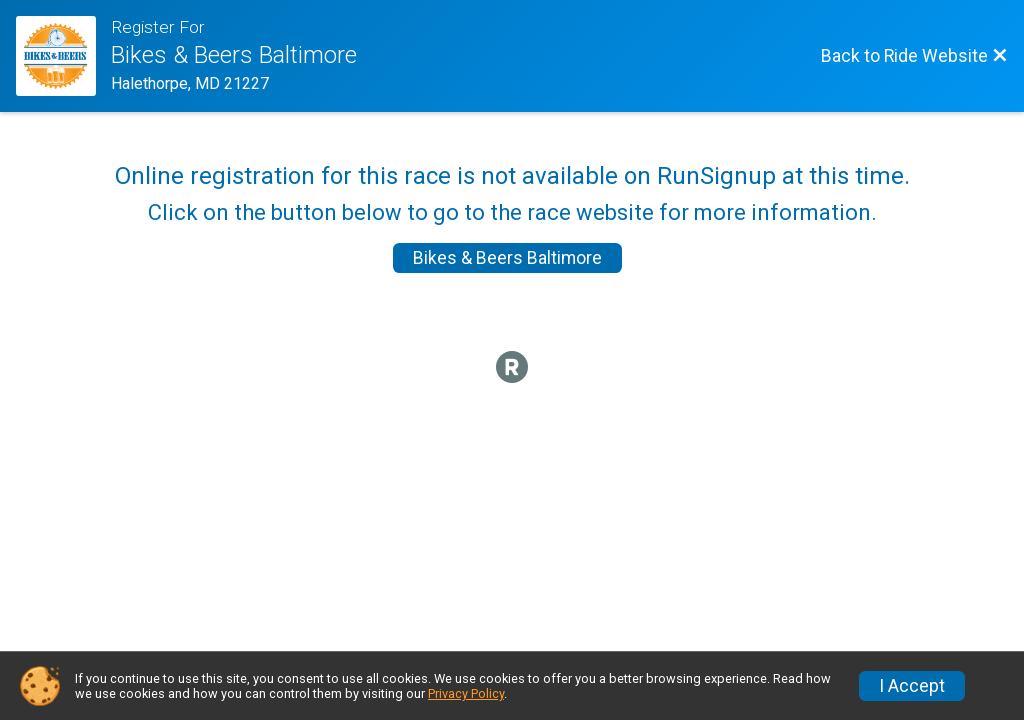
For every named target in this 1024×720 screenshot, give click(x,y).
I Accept (912, 686)
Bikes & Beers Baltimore (507, 258)
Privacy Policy (466, 693)
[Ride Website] (63, 56)
